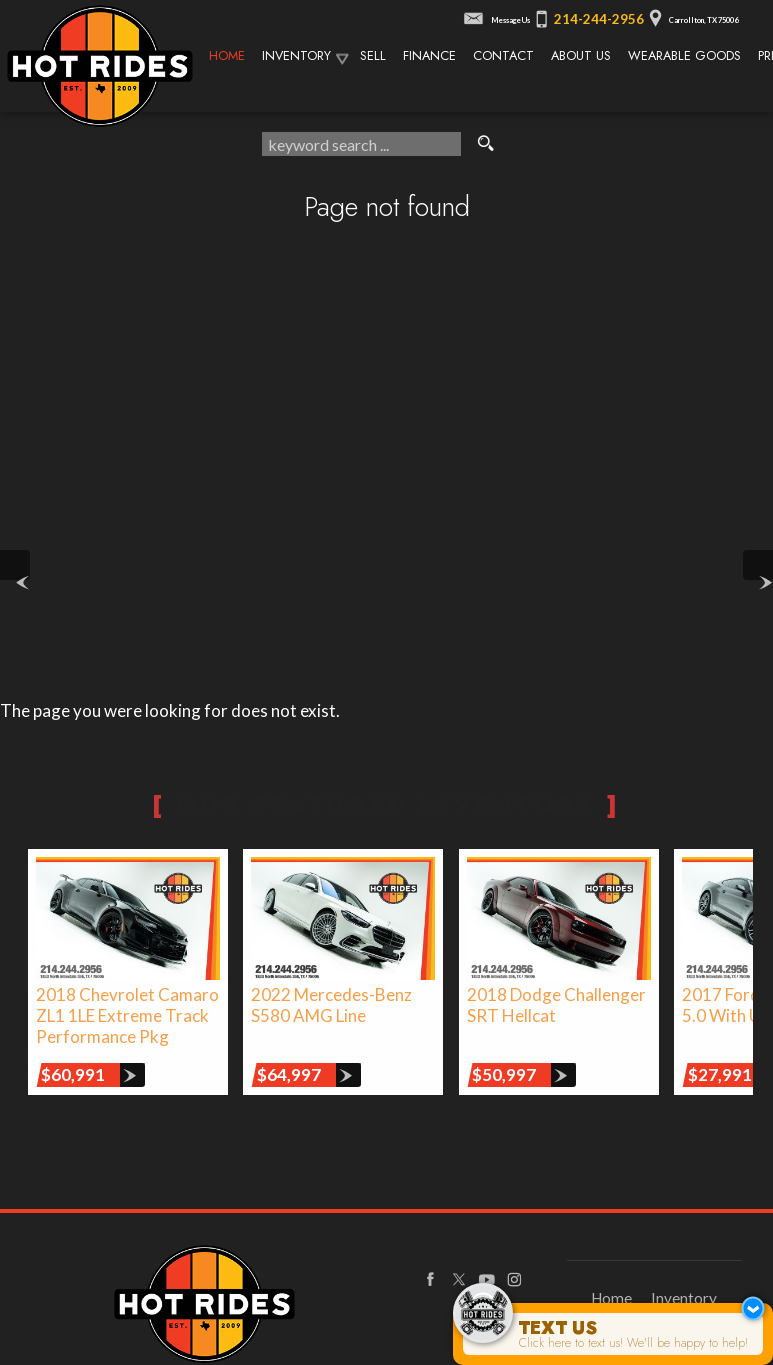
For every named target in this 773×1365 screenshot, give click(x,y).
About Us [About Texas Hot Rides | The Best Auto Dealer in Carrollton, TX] (581, 55)
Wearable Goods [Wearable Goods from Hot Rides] (684, 55)
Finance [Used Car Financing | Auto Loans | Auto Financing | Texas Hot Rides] (429, 55)
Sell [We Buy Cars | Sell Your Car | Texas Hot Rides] (373, 55)
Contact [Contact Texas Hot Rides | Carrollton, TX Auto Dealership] (503, 55)
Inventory (296, 55)
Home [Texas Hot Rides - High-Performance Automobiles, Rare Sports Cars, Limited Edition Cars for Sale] (227, 55)
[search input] (361, 144)
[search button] (486, 144)
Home (611, 1298)
